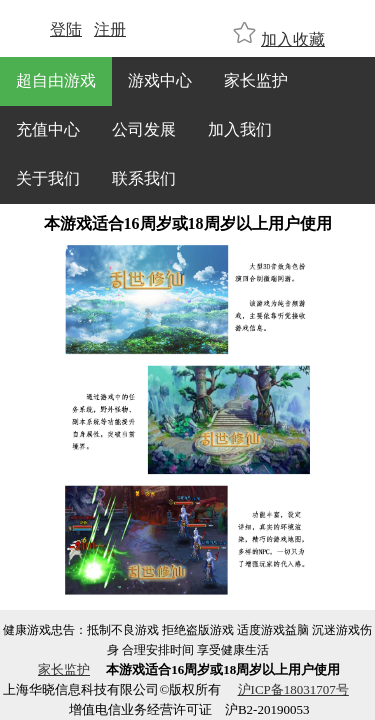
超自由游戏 (56, 80)
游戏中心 (160, 80)
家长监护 (256, 80)
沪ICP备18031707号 (293, 689)
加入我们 (240, 129)
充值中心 (48, 129)
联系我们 (144, 178)
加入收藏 (293, 39)
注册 (110, 29)
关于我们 (48, 178)
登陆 (66, 29)
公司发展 (144, 129)
